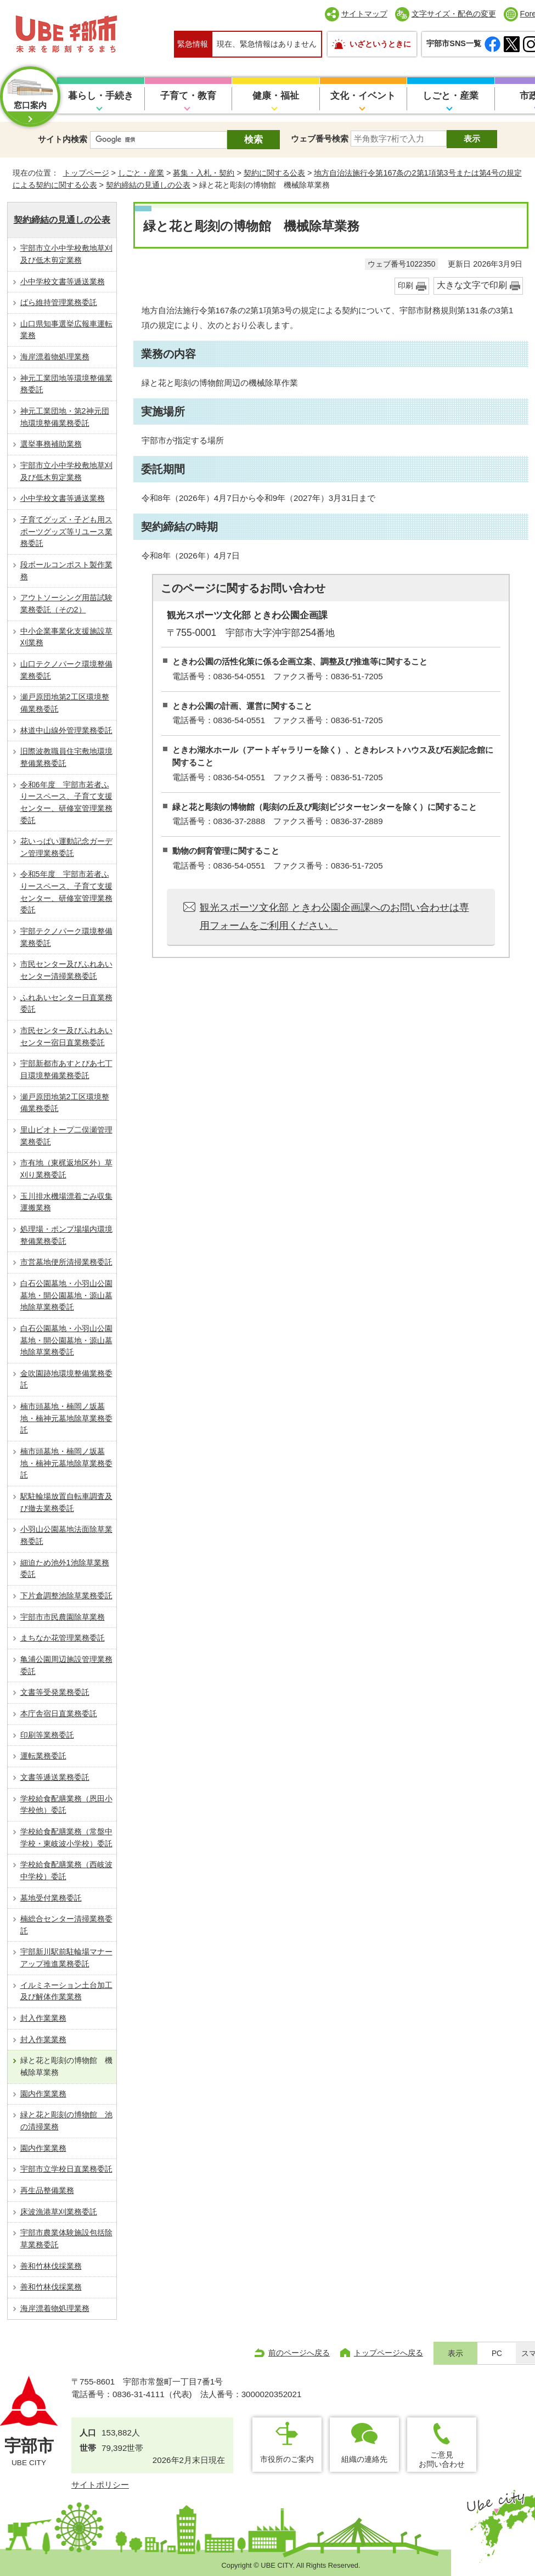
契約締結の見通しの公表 (148, 185)
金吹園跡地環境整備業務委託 (66, 1379)
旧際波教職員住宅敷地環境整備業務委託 (66, 757)
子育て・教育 (188, 96)
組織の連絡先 (364, 2459)
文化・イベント (363, 96)
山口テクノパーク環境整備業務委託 (66, 669)
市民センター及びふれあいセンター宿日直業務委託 (66, 1036)
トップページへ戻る (388, 2352)
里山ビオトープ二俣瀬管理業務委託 (66, 1135)
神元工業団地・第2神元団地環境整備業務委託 (64, 417)
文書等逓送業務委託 (54, 1777)
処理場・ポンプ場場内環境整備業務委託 (66, 1235)
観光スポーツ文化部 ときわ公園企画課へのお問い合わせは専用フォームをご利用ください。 (334, 916)
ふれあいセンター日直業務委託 (66, 1003)
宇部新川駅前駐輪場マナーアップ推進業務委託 (66, 1957)
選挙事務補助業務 (51, 443)
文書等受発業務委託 (54, 1692)
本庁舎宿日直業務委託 (58, 1713)
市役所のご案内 (287, 2459)
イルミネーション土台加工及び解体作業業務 (66, 1991)
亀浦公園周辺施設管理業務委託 (66, 1665)
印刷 (405, 285)
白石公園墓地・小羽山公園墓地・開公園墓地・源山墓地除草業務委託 (66, 1295)
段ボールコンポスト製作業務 (66, 570)
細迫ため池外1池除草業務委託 (64, 1568)
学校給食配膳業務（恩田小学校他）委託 (66, 1804)
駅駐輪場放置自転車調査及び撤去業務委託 (66, 1502)
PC (497, 2353)
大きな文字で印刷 (472, 285)
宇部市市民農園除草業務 (62, 1617)
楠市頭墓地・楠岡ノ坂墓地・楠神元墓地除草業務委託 (66, 1418)
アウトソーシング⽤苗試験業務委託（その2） (66, 603)
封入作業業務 (43, 2018)
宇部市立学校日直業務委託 (66, 2168)
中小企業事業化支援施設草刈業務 (66, 637)
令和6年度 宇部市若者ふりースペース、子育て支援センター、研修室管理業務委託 (66, 802)
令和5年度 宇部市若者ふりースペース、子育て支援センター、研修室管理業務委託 (66, 892)
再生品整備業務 (47, 2190)
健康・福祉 (275, 96)
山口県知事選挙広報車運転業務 (66, 329)
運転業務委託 (43, 1755)
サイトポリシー (100, 2484)
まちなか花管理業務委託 (62, 1637)
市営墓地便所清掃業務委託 (66, 1262)
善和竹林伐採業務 (51, 2266)
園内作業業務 (43, 2093)
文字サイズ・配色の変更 (454, 13)
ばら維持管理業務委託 (58, 302)
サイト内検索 (62, 139)
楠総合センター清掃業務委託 (66, 1924)
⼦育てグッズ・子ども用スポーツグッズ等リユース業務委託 (66, 531)
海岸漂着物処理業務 (54, 356)
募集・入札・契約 (203, 172)
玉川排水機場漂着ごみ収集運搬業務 (66, 1202)
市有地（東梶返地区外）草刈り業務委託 (66, 1168)
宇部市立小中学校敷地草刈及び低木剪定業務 (66, 254)
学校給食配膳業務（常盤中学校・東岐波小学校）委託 (66, 1837)
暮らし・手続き (100, 96)
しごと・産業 (450, 96)
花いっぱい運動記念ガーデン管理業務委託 (66, 847)
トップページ (86, 172)
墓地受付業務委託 (51, 1897)
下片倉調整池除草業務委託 (66, 1595)
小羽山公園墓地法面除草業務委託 (66, 1535)
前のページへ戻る (299, 2352)
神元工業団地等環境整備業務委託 (66, 384)
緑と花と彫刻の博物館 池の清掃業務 (66, 2120)
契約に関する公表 (274, 172)
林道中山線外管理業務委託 (66, 730)
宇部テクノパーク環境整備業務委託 (66, 937)
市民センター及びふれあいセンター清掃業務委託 (66, 970)
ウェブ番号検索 (319, 138)
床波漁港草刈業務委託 (58, 2211)
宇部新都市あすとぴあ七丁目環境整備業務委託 (66, 1069)
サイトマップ (364, 13)
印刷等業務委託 (47, 1735)
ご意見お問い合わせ (442, 2459)
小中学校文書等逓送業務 (62, 281)
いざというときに (380, 44)
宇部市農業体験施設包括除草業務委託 (66, 2238)
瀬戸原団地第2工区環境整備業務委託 (64, 702)
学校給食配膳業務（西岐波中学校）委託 (66, 1870)
